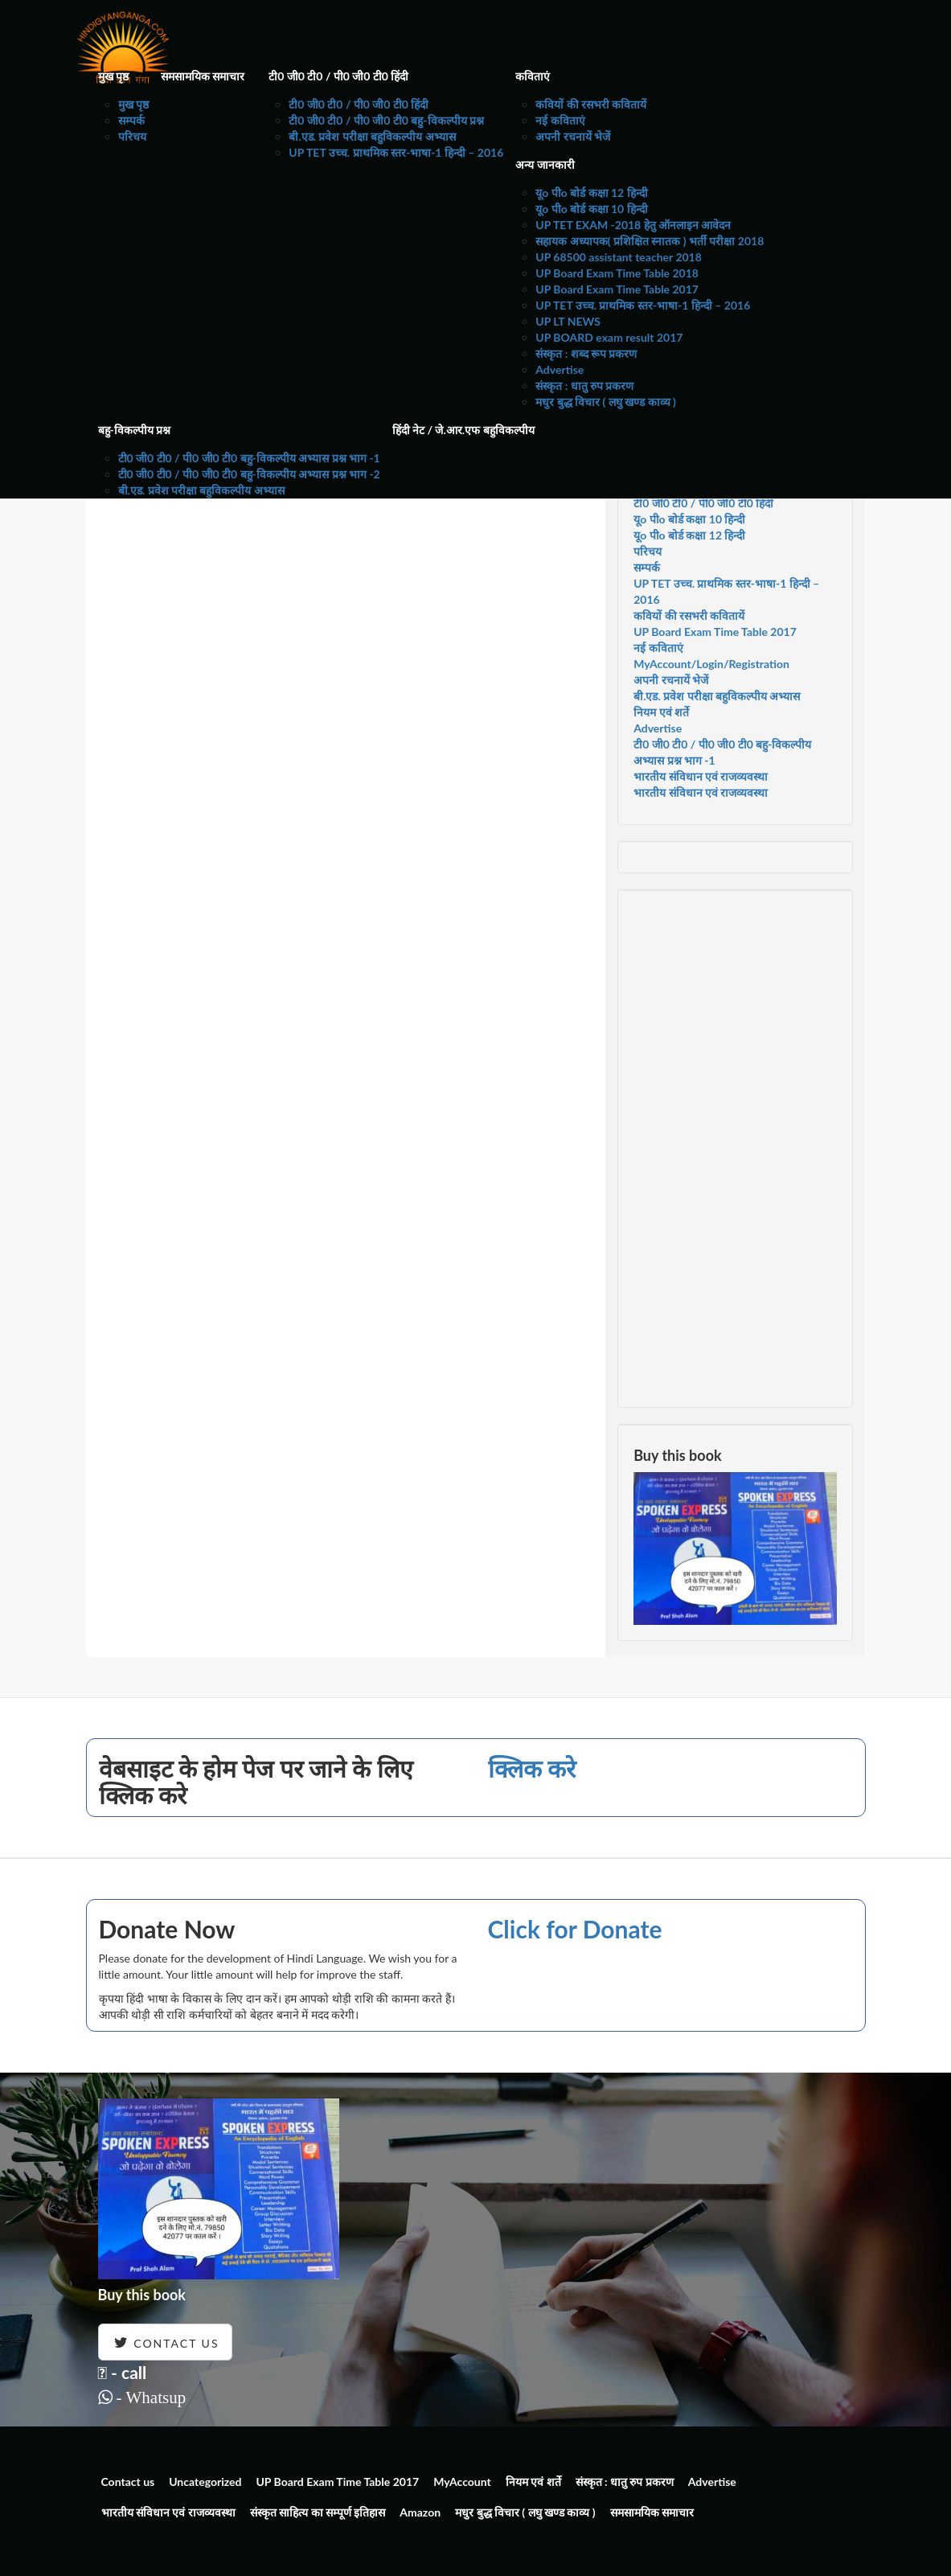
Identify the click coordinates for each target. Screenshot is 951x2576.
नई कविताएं (559, 120)
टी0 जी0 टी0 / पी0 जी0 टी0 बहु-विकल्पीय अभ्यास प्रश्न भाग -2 (249, 474)
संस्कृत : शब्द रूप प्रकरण (586, 353)
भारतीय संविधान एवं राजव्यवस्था (700, 776)
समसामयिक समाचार (202, 76)
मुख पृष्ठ (113, 76)
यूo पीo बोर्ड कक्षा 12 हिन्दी (591, 192)
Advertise (559, 369)
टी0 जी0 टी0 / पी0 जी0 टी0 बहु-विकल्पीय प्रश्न (386, 120)
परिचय (132, 136)
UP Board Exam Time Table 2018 (617, 273)
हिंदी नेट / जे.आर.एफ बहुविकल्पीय (463, 430)
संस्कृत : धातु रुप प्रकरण (584, 385)
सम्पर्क (131, 120)
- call (122, 2372)
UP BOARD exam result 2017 (609, 337)
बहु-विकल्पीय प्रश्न (134, 430)
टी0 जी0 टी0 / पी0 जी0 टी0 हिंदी (338, 76)
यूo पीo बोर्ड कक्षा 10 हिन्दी (591, 208)
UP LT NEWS (568, 321)
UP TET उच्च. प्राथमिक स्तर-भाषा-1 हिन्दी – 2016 (396, 152)
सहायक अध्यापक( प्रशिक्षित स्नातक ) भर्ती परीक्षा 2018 (649, 241)
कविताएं (532, 76)
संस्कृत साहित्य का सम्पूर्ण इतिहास (318, 2512)
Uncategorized (205, 2481)
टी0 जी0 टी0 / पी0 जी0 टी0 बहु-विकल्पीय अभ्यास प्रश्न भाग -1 (249, 458)
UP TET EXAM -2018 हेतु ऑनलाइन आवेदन (633, 225)
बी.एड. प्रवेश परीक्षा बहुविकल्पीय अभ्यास (372, 136)
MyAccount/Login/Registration (711, 664)
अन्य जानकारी (544, 164)
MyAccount (462, 2481)
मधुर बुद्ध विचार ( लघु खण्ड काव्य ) (605, 401)
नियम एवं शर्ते (661, 712)
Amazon (420, 2512)
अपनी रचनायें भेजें (572, 136)
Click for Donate (575, 1928)
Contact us (128, 2481)
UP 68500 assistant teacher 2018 (618, 257)
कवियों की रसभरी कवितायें (590, 104)
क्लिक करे (532, 1768)
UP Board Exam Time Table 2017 (617, 289)
